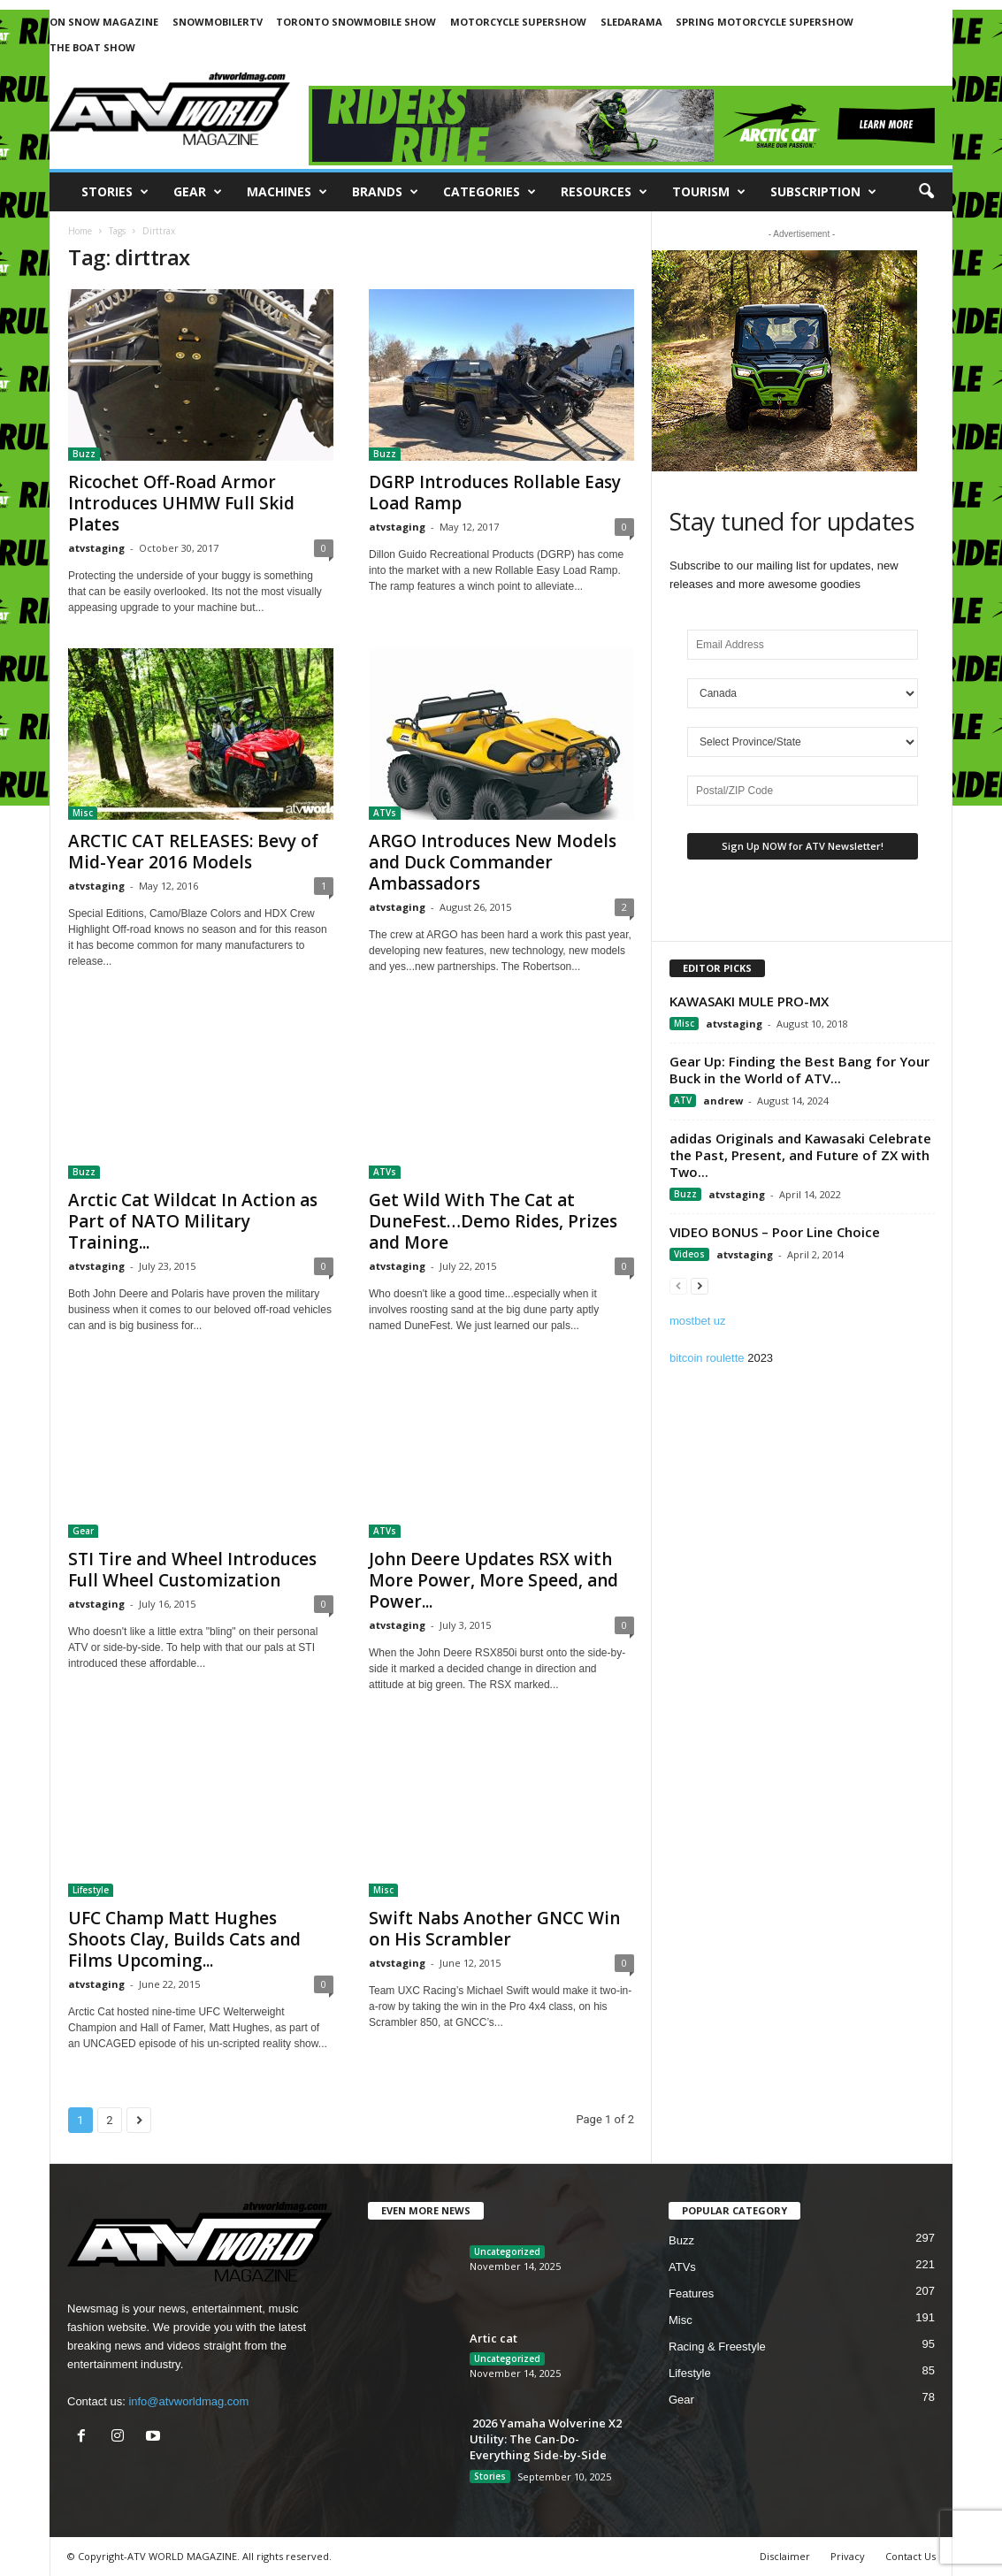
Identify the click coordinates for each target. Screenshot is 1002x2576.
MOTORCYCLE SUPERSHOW (518, 21)
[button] (925, 191)
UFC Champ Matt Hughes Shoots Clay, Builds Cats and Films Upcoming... (184, 1939)
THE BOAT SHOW (92, 47)
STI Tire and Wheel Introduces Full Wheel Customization (192, 1570)
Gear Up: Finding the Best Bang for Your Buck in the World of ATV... (799, 1069)
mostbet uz (697, 1320)
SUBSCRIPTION (823, 191)
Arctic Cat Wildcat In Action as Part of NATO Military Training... (192, 1221)
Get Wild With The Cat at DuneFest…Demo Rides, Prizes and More (493, 1221)
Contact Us (910, 2556)
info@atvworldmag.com (188, 2401)
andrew (723, 1100)
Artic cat (493, 2338)
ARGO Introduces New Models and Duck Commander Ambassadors (492, 862)
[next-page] (699, 1285)
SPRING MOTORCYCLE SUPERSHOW (764, 21)
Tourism (709, 191)
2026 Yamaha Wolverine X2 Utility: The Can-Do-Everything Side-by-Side (546, 2439)
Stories (115, 191)
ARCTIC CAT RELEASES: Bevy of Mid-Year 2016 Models (193, 851)
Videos (689, 1254)
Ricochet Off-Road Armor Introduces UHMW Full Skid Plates (181, 503)
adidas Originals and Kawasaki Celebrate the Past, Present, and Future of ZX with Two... (800, 1155)
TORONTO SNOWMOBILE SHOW (356, 21)
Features (691, 2293)
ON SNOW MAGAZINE (104, 21)
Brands (385, 191)
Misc (83, 812)
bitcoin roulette (707, 1357)
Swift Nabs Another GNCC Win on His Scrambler (494, 1929)
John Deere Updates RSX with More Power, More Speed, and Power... (493, 1580)
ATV (683, 1100)
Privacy (847, 2556)
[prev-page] (678, 1285)
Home (80, 231)
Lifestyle (91, 1890)
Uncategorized (507, 2251)
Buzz (84, 453)
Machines (287, 191)
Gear (197, 191)
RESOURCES (604, 191)
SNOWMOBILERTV (217, 21)
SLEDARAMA (631, 21)
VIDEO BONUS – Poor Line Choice (774, 1232)
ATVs (384, 812)
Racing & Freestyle (717, 2346)
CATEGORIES (489, 191)
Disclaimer (785, 2556)
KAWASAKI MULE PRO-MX (749, 1001)
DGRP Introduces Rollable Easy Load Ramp (495, 492)
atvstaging (96, 547)
